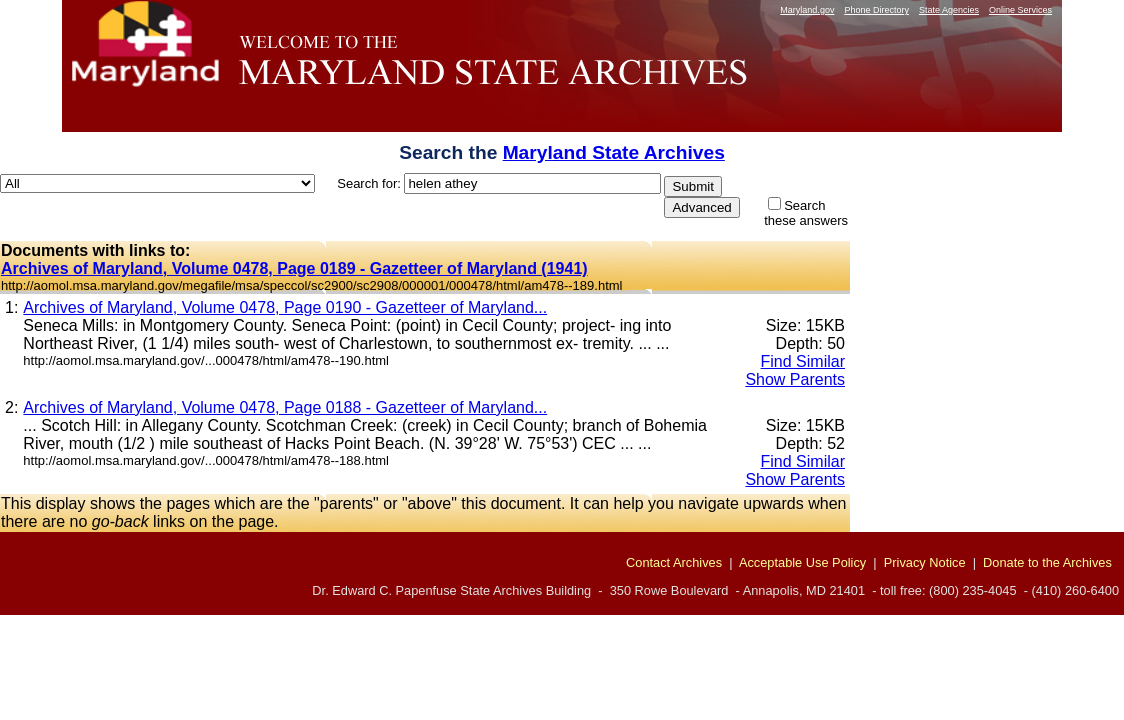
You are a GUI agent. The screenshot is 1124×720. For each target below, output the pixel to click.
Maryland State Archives (614, 152)
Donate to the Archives (1047, 562)
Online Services (1020, 10)
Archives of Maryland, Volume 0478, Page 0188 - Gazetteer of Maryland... (285, 407)
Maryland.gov (807, 10)
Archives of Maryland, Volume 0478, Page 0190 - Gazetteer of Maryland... (285, 307)
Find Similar (803, 361)
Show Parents (795, 379)
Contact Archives (674, 562)
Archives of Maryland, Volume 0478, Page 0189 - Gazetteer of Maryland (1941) (294, 268)
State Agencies (949, 10)
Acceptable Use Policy (802, 562)
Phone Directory (876, 10)
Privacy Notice (925, 562)
